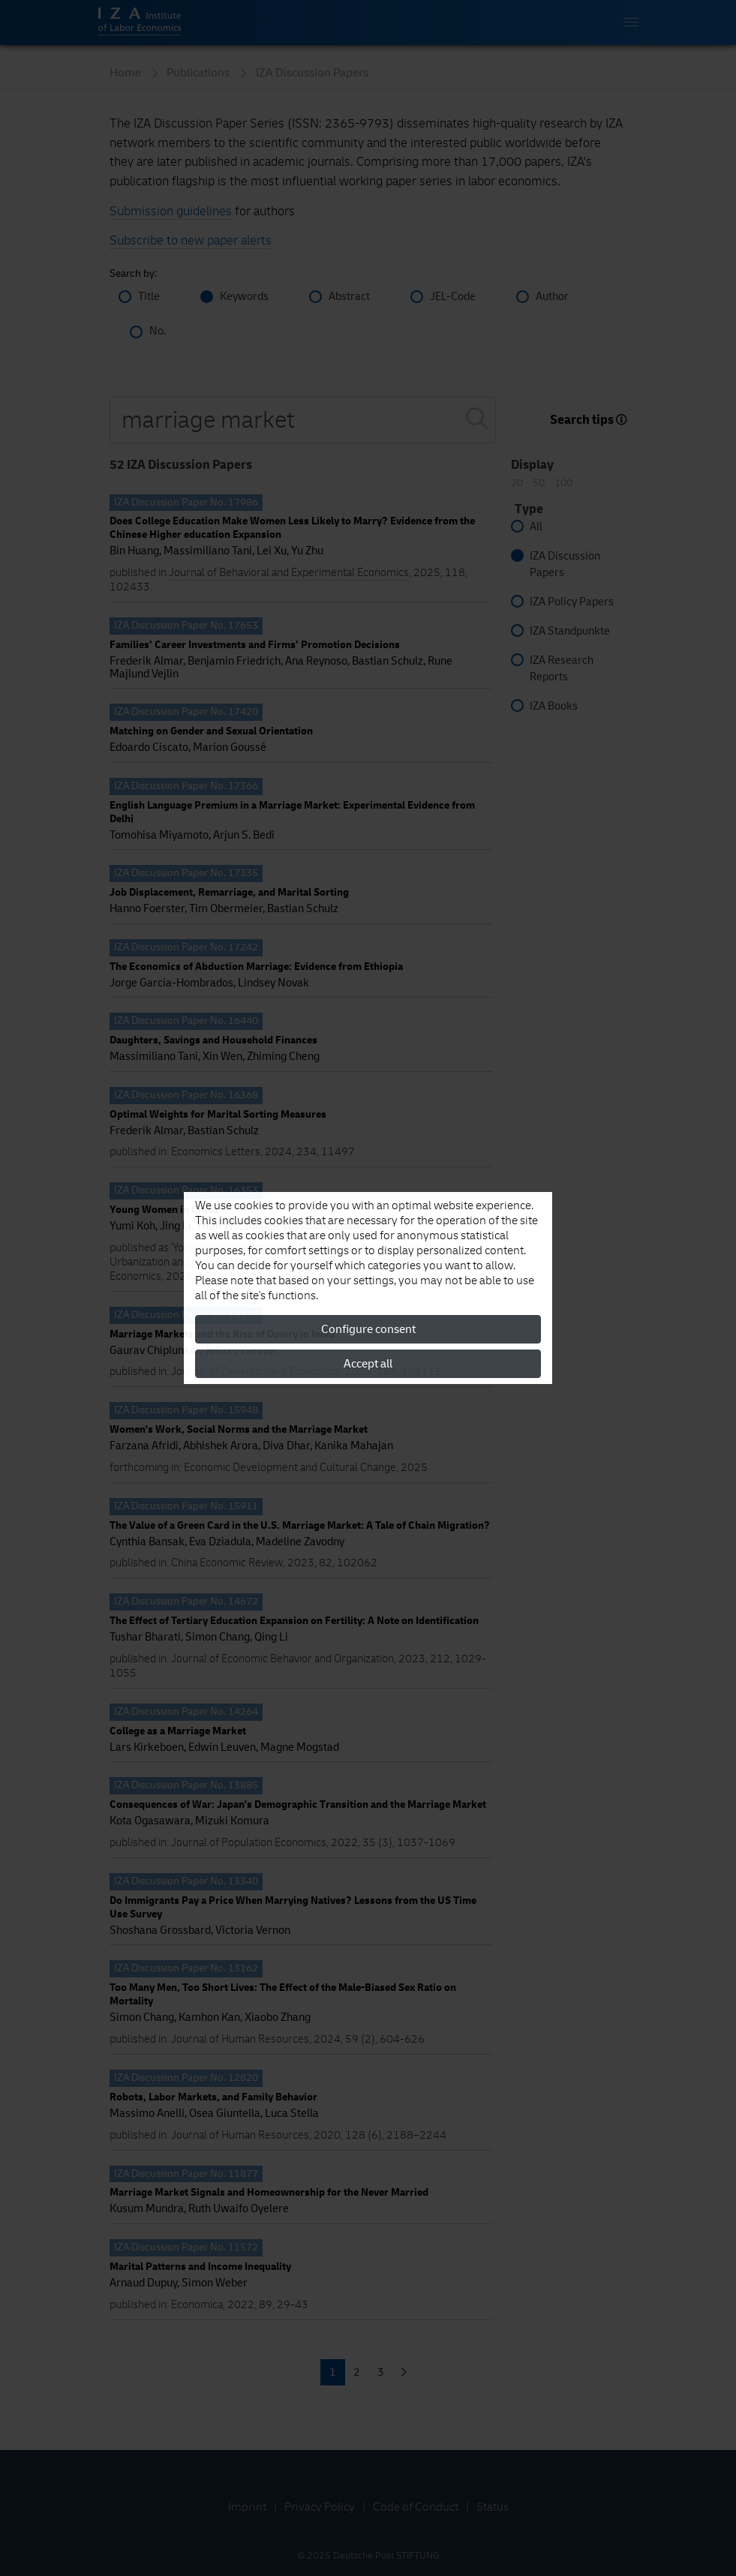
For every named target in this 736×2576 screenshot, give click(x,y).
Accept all (368, 1363)
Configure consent (368, 1329)
